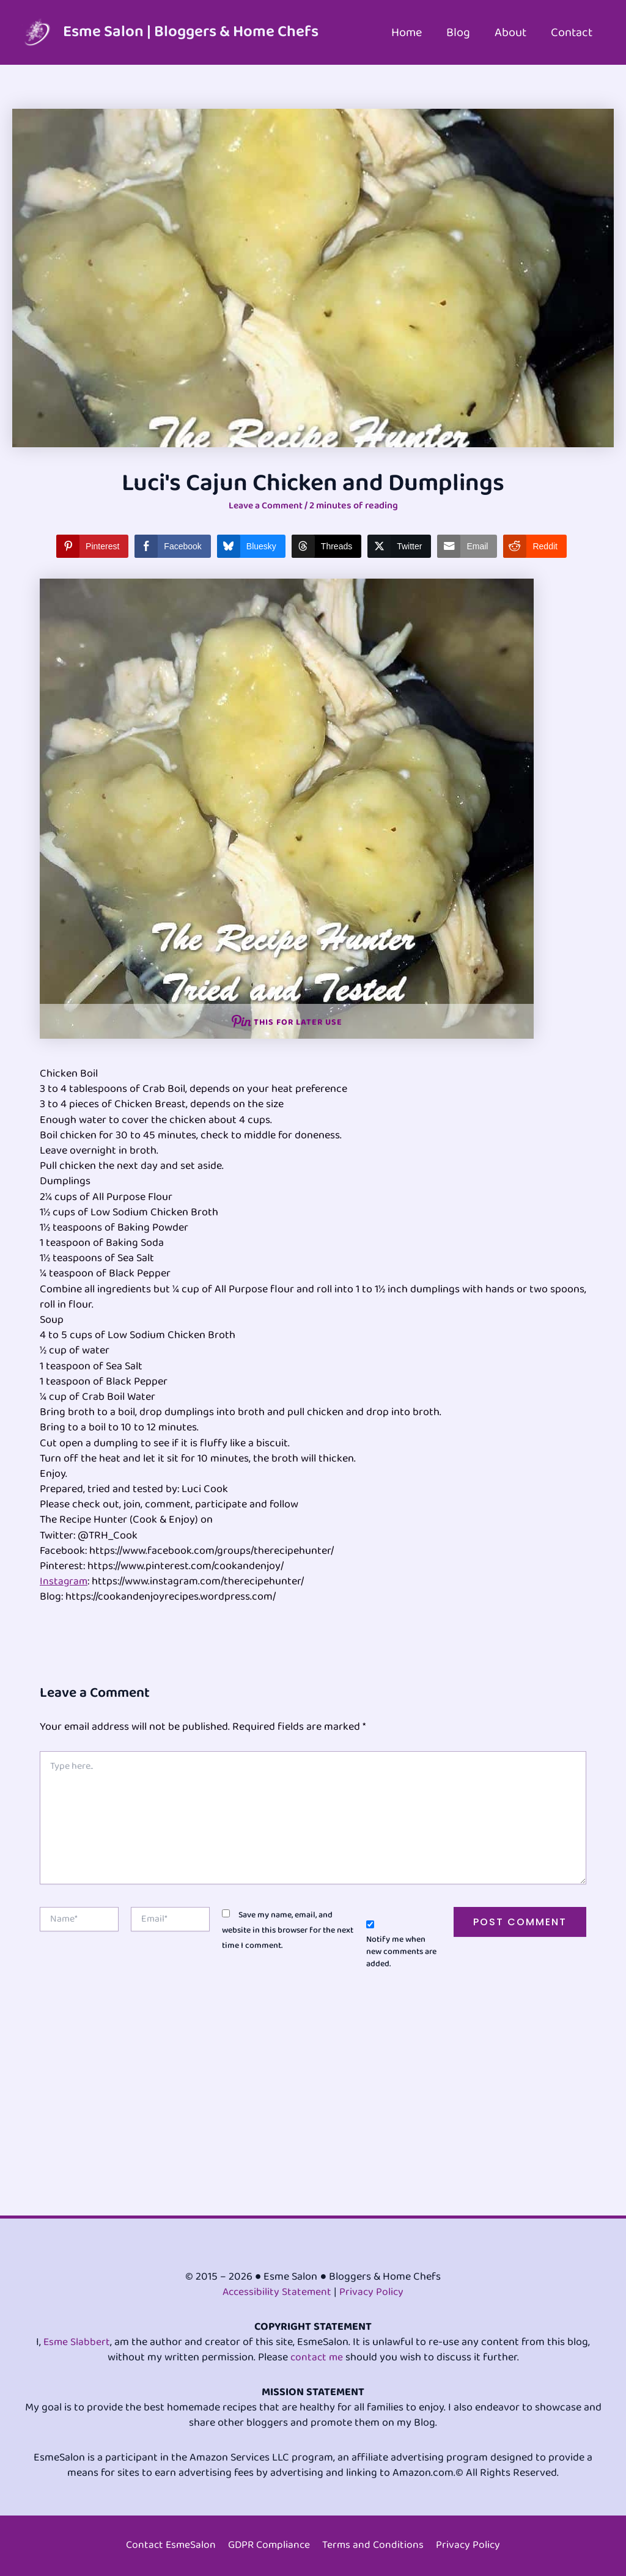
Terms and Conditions (374, 2545)
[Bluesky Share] (251, 546)
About (510, 32)
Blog (458, 32)
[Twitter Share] (399, 546)
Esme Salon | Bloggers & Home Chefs (191, 32)
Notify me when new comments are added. (401, 1951)
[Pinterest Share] (92, 546)
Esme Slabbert (77, 2342)
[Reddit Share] (534, 546)
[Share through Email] (467, 546)
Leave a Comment (265, 505)
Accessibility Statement (276, 2291)
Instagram (64, 1581)
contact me (316, 2357)
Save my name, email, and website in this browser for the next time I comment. (287, 1930)
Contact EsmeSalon (169, 2545)
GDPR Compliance (269, 2545)
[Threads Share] (326, 546)
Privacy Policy (372, 2291)
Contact (571, 32)
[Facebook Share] (172, 546)
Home (406, 32)
